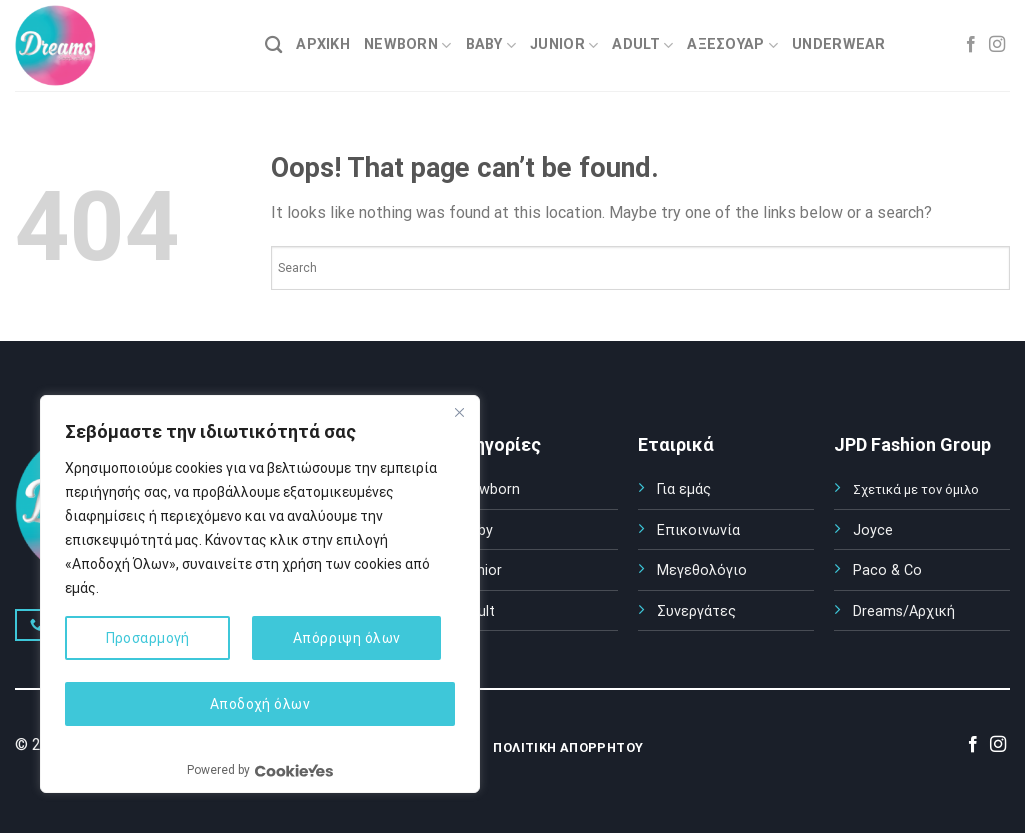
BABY (491, 45)
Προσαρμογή (148, 638)
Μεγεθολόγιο (702, 570)
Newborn (490, 489)
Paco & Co (887, 570)
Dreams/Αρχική (904, 611)
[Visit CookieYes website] (294, 770)
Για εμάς (684, 489)
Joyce (873, 530)
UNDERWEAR (839, 44)
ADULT (642, 45)
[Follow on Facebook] (971, 45)
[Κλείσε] (459, 412)
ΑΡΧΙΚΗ (323, 44)
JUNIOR (564, 45)
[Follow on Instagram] (997, 45)
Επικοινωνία (698, 530)
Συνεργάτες (696, 611)
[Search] (273, 45)
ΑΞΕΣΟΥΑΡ (732, 45)
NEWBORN (408, 45)
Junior (481, 570)
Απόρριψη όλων (346, 638)
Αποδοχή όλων (260, 704)
